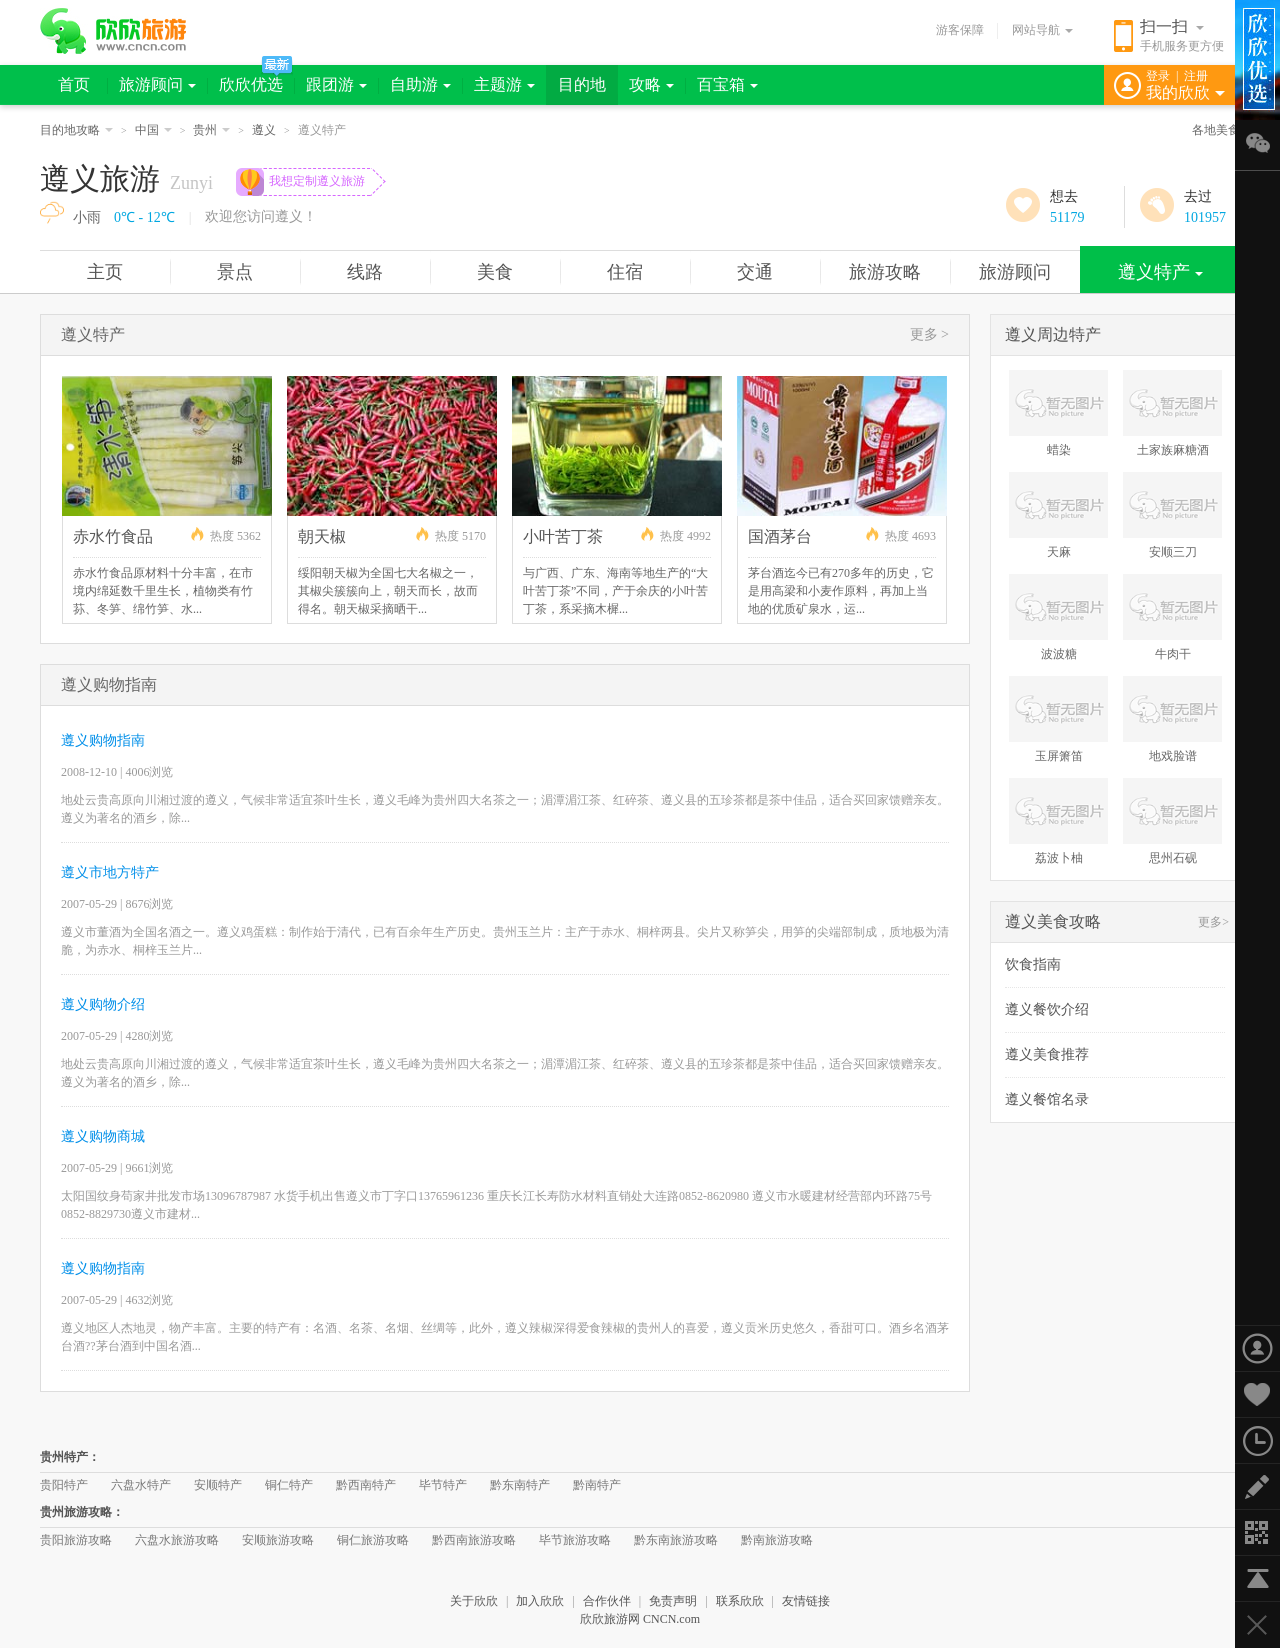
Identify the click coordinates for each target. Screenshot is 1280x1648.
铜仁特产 (289, 1485)
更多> (1213, 922)
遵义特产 (1160, 272)
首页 (74, 84)
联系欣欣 (740, 1601)
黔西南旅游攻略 (474, 1540)
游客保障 (960, 30)
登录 (1158, 76)
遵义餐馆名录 (1047, 1099)
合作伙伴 (607, 1601)
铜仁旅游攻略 (373, 1540)
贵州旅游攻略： (82, 1512)
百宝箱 (727, 84)
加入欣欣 (540, 1601)
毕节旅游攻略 (575, 1540)
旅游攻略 (885, 272)
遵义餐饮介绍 (1047, 1009)
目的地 (582, 84)
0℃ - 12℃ (144, 217)
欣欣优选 (251, 84)
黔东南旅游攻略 (676, 1540)
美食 (495, 272)
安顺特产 (218, 1485)
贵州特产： (70, 1457)
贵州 (211, 130)
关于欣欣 (474, 1601)
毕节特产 (443, 1485)
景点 (235, 272)
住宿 (625, 272)
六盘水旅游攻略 (177, 1540)
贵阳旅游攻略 (76, 1540)
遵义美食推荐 (1047, 1054)
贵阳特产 (64, 1485)
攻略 (651, 84)
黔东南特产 (520, 1485)
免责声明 (673, 1601)
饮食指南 (1033, 964)
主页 (105, 272)
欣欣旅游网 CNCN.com (640, 1619)
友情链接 (806, 1601)
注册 (1196, 76)
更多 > (929, 334)
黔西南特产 (366, 1485)
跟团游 (336, 84)
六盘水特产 (141, 1485)
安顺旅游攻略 (278, 1540)
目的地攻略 (76, 130)
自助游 (420, 84)
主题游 (504, 84)
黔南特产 (597, 1485)
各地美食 (1216, 130)
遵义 (264, 130)
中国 (153, 130)
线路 (365, 272)
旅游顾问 (157, 84)
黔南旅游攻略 (777, 1540)
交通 (755, 272)
